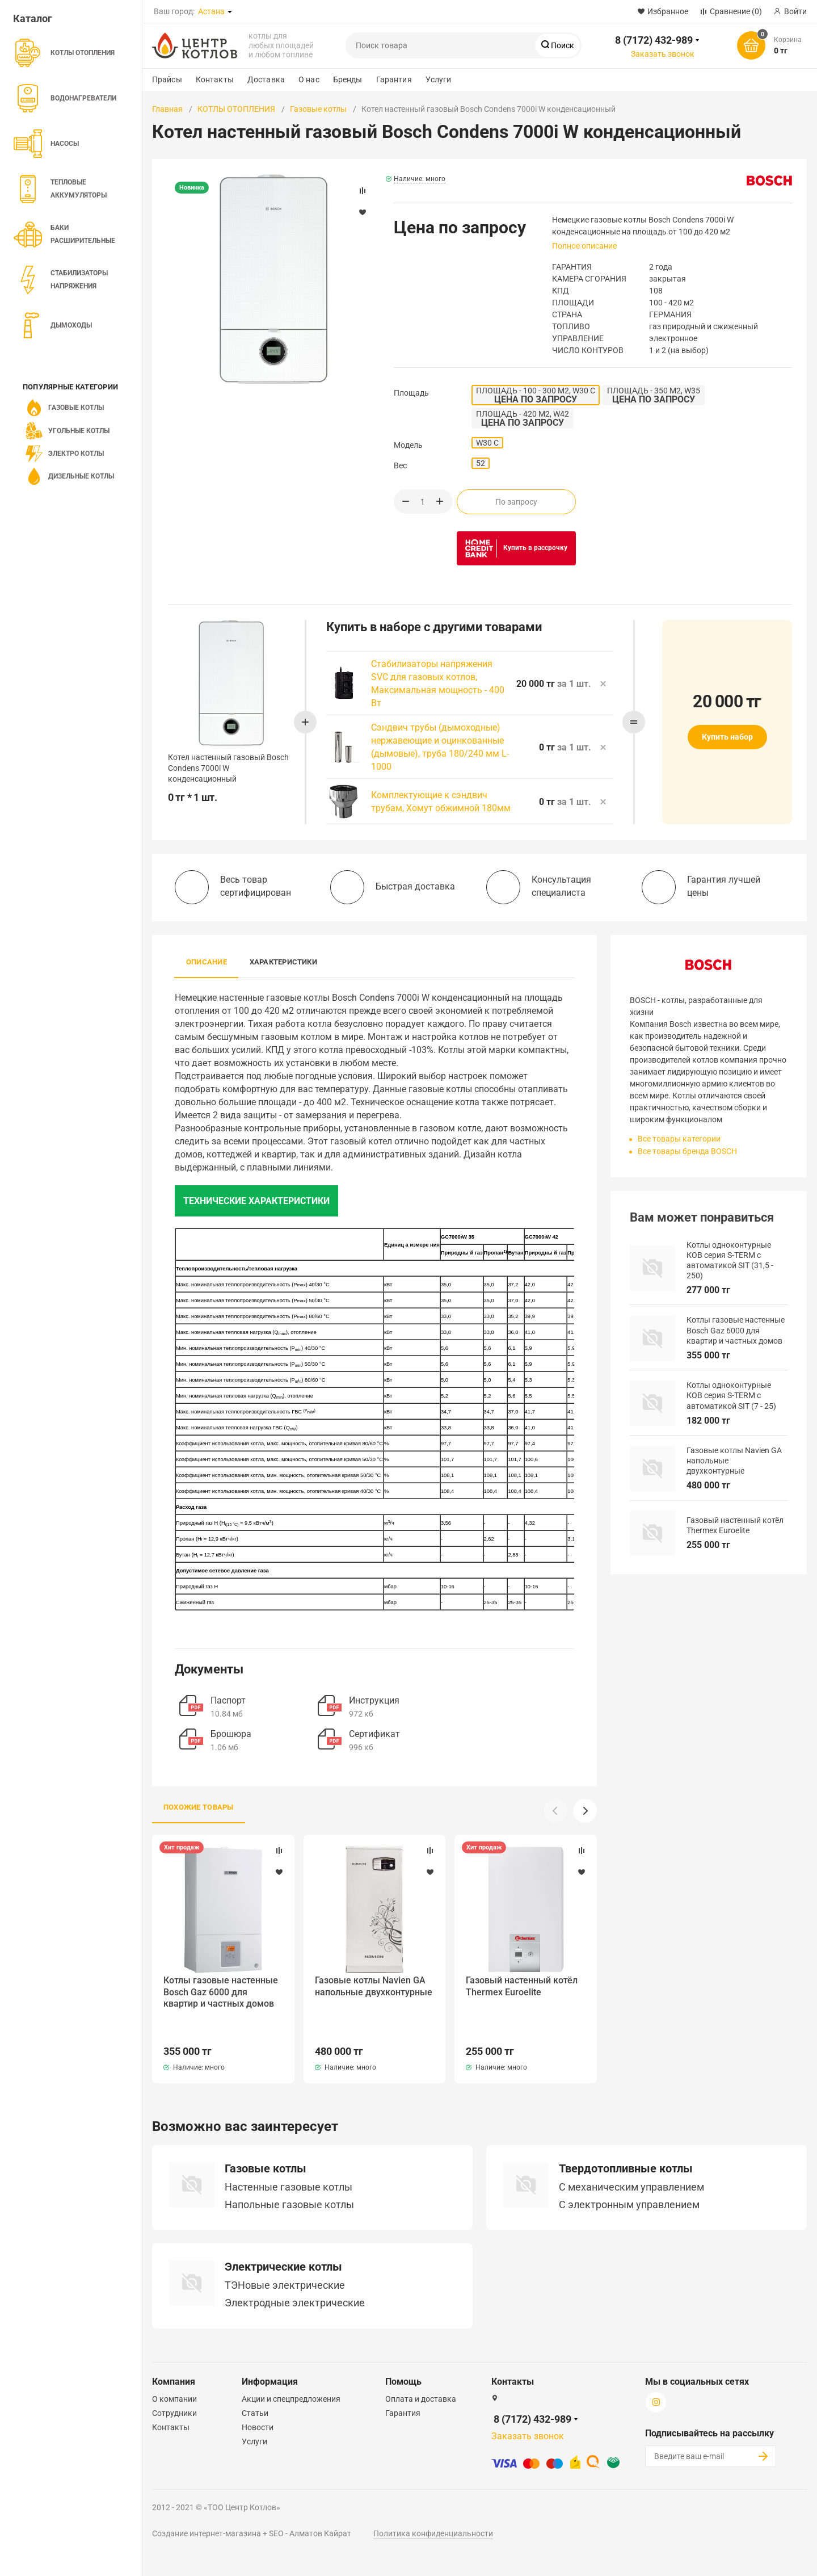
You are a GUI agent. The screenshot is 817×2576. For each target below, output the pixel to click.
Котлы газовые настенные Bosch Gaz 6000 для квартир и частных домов (220, 1992)
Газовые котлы (318, 109)
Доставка (266, 79)
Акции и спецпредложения (291, 2375)
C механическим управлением (631, 2163)
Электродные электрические (295, 2279)
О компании (174, 2375)
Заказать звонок (662, 53)
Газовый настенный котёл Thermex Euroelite (525, 1986)
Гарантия (394, 79)
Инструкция (374, 1700)
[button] (585, 1811)
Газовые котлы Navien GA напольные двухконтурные (371, 1992)
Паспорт (228, 1700)
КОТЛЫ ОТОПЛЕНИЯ (236, 109)
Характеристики (283, 962)
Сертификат (374, 1733)
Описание (206, 962)
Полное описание (584, 245)
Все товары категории (679, 1138)
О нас (308, 79)
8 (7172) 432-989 (654, 40)
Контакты (215, 79)
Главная (167, 109)
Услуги (439, 79)
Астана (211, 11)
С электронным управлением (629, 2181)
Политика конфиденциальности (433, 2509)
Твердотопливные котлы (626, 2144)
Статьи (255, 2389)
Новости (257, 2403)
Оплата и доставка (420, 2375)
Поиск (561, 45)
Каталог (32, 18)
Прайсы (167, 79)
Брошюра (230, 1733)
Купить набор (727, 736)
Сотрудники (174, 2389)
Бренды (348, 79)
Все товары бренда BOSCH (687, 1151)
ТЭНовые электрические (285, 2261)
